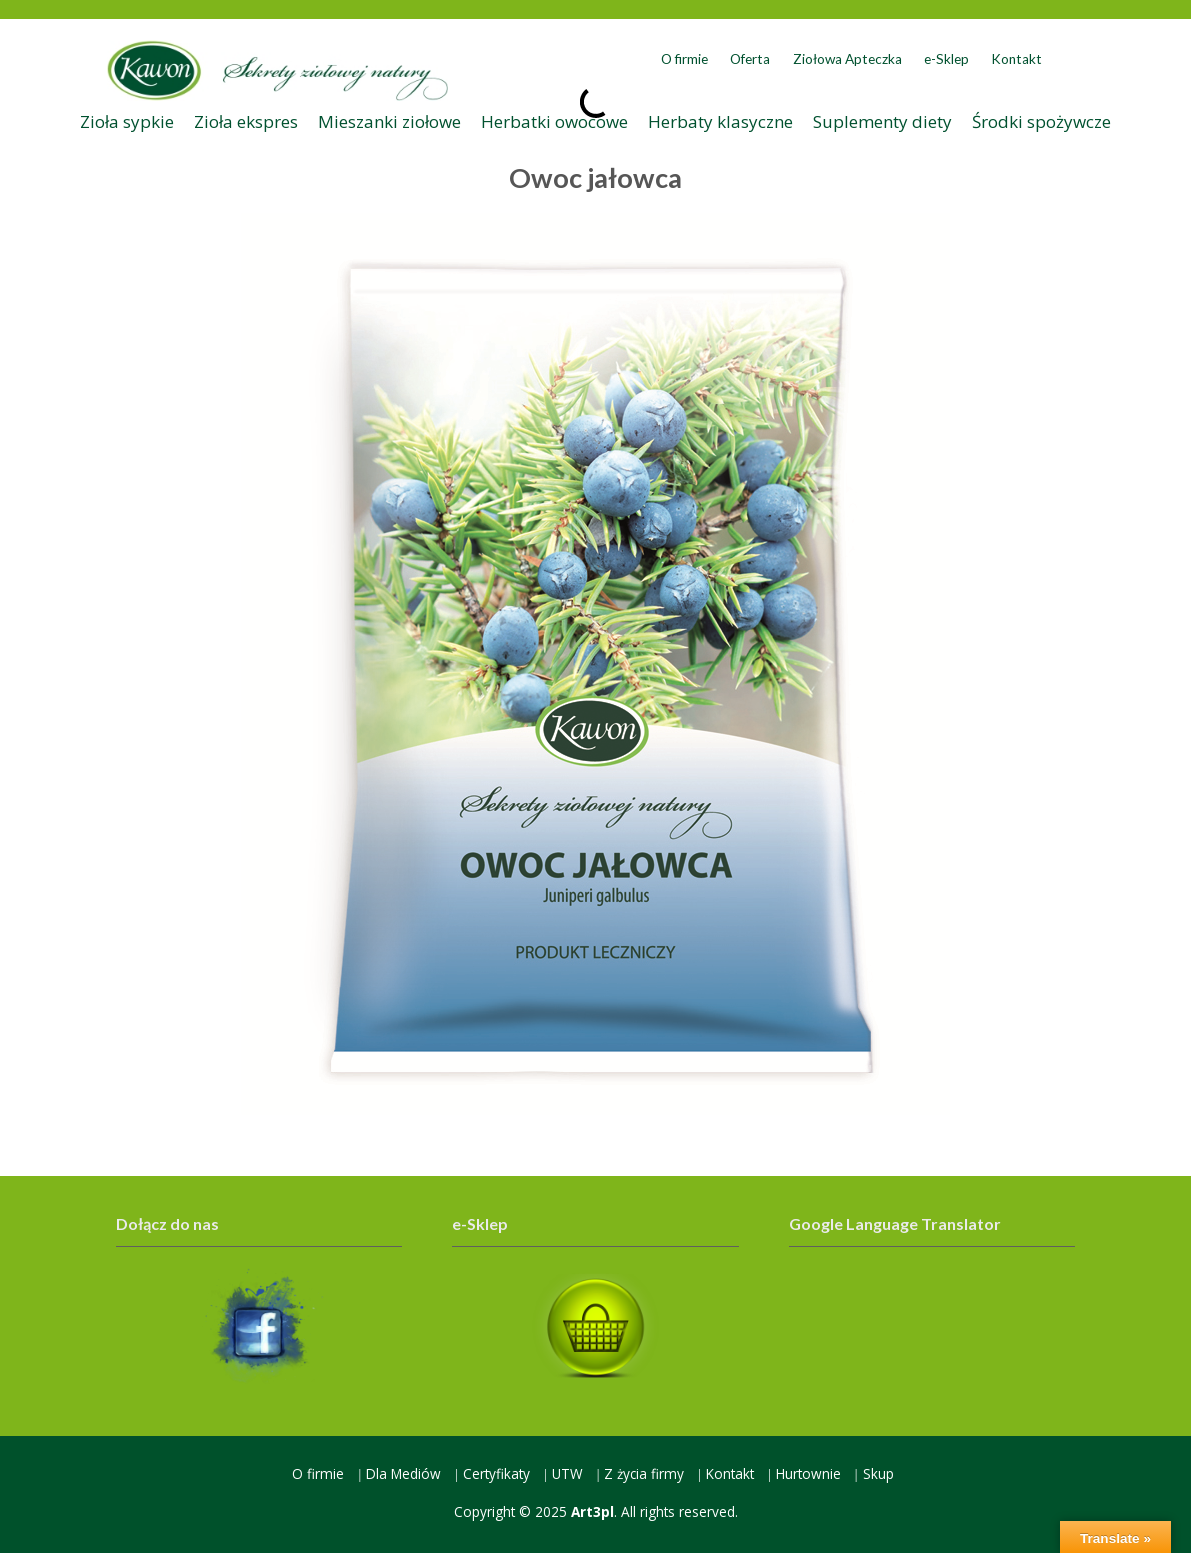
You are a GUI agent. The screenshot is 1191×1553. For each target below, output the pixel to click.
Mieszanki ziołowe (389, 121)
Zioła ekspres (246, 121)
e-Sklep (946, 59)
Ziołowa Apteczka (847, 59)
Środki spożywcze (1041, 121)
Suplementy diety (882, 121)
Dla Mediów (403, 1473)
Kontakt (1016, 59)
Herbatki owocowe (554, 121)
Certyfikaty (496, 1473)
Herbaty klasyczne (720, 121)
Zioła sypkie (127, 121)
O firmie (684, 59)
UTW (567, 1473)
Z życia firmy (644, 1473)
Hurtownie (808, 1473)
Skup (878, 1473)
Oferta (750, 59)
